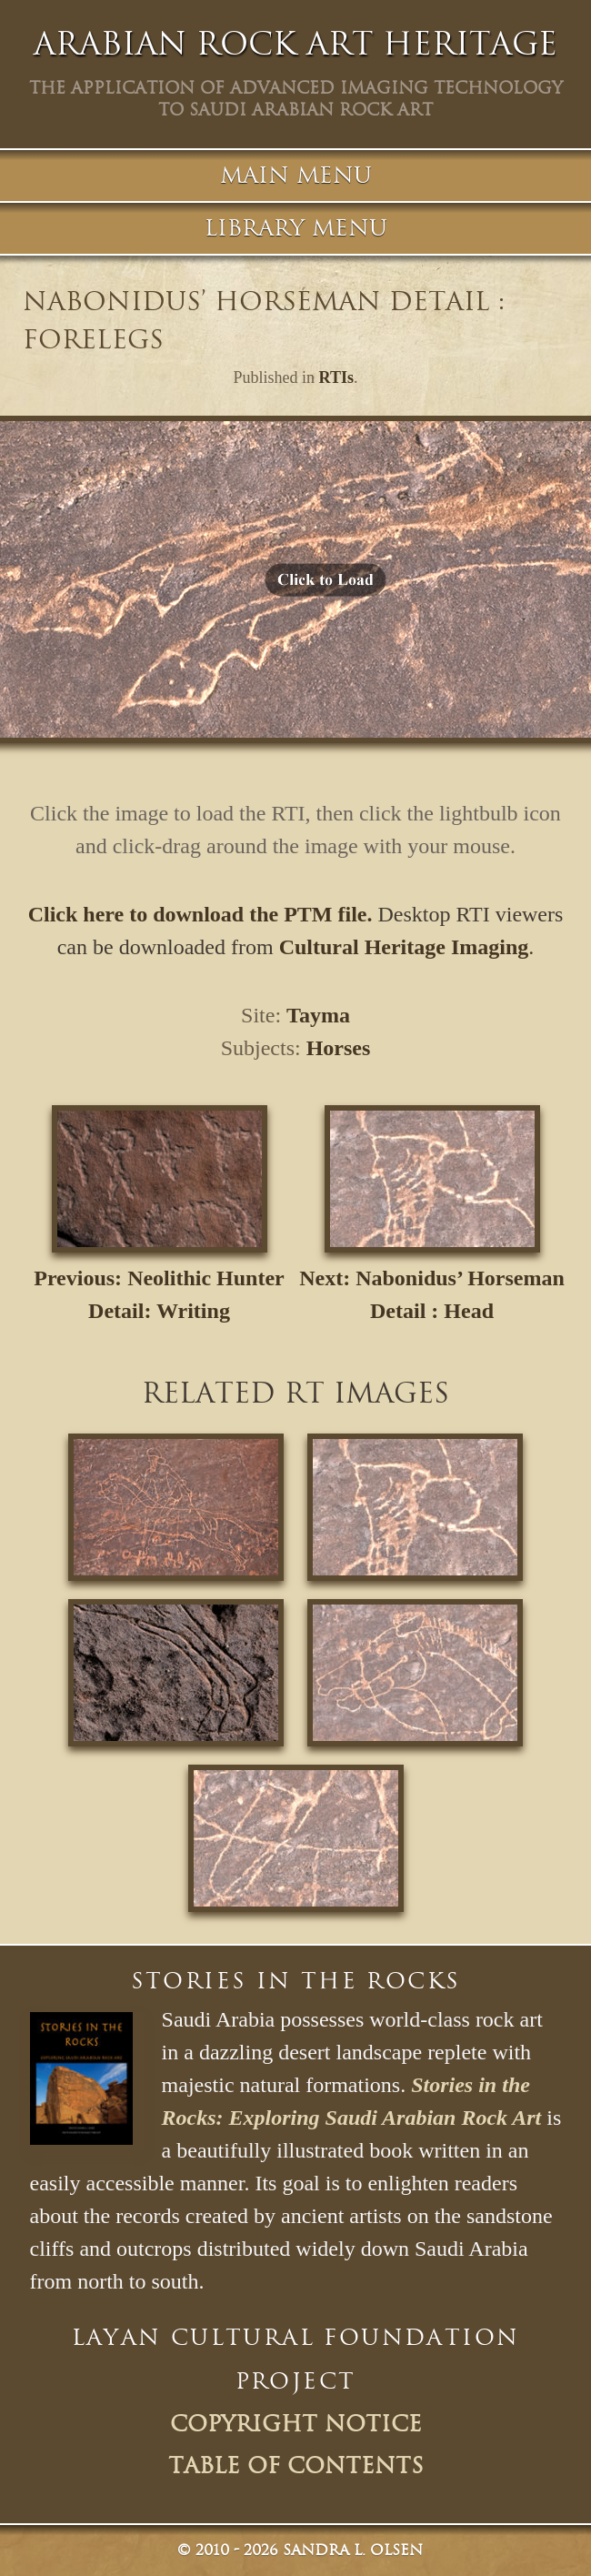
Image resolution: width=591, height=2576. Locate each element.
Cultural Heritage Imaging (404, 947)
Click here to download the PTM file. (200, 914)
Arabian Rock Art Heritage (295, 44)
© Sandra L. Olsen (300, 2550)
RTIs (336, 377)
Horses (338, 1048)
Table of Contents (296, 2466)
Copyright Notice (296, 2424)
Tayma (318, 1015)
